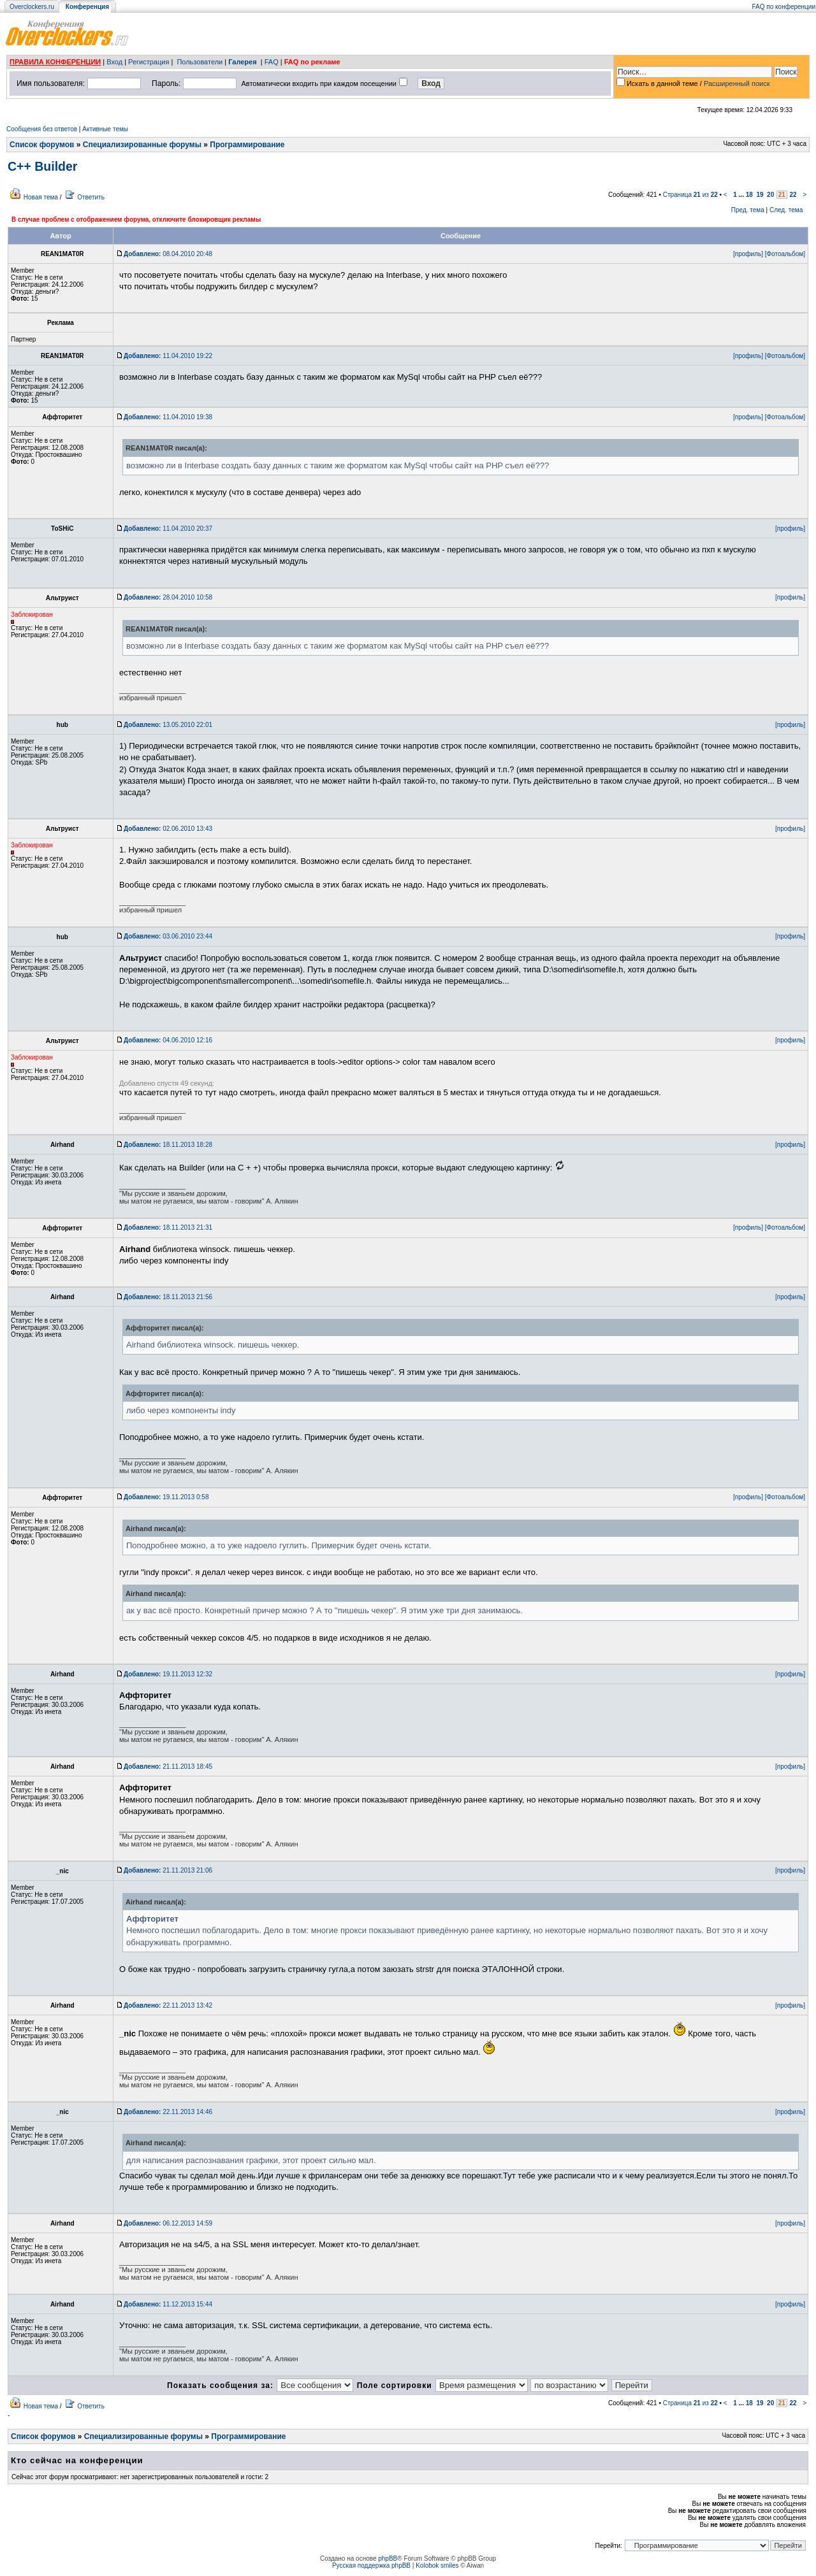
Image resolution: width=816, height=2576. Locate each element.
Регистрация (148, 62)
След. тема (786, 209)
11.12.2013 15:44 (168, 2304)
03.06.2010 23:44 (168, 936)
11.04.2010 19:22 (168, 355)
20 (770, 194)
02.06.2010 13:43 (168, 828)
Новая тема (41, 197)
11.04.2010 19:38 (168, 417)
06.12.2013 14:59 (168, 2223)
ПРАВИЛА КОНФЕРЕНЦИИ (55, 62)
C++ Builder (42, 166)
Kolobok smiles (437, 2565)
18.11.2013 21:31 (168, 1227)
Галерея (242, 62)
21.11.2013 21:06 (168, 1870)
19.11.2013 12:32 (168, 1674)
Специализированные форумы (142, 144)
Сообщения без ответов (41, 129)
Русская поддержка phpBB (371, 2565)
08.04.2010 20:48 (168, 253)
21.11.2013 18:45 (168, 1766)
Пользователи (199, 62)
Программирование (247, 144)
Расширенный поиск (737, 83)
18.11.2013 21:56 (168, 1296)
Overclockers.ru (32, 6)
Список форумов (42, 144)
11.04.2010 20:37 (168, 528)
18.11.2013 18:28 (168, 1144)
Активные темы (105, 129)
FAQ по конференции (783, 6)
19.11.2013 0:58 (166, 1496)
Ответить (91, 197)
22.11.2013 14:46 (168, 2111)
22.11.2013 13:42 (168, 2005)
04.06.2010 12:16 (168, 1040)
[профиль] (748, 253)
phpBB (387, 2558)
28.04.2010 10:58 (168, 597)
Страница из (690, 194)
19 (759, 194)
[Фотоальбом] (785, 253)
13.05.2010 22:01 (168, 724)
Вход (114, 62)
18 (749, 194)
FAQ (272, 62)
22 (792, 194)
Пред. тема (747, 209)
